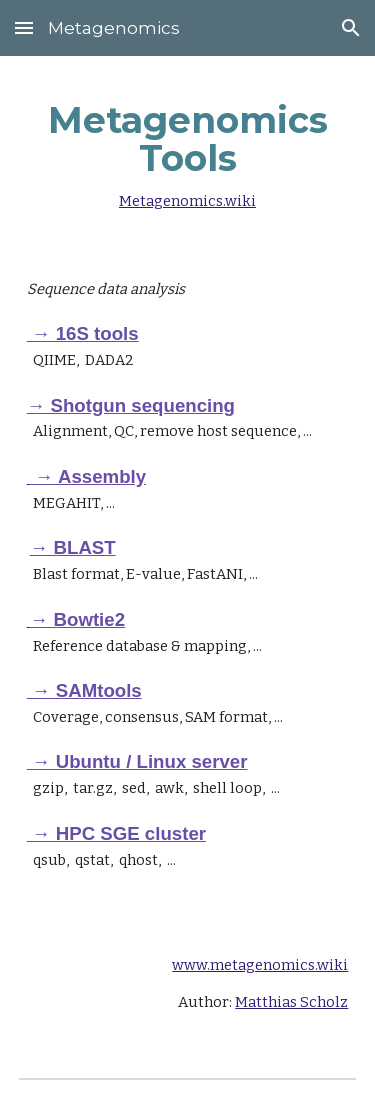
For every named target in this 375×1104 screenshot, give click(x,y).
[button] (24, 27)
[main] (188, 151)
